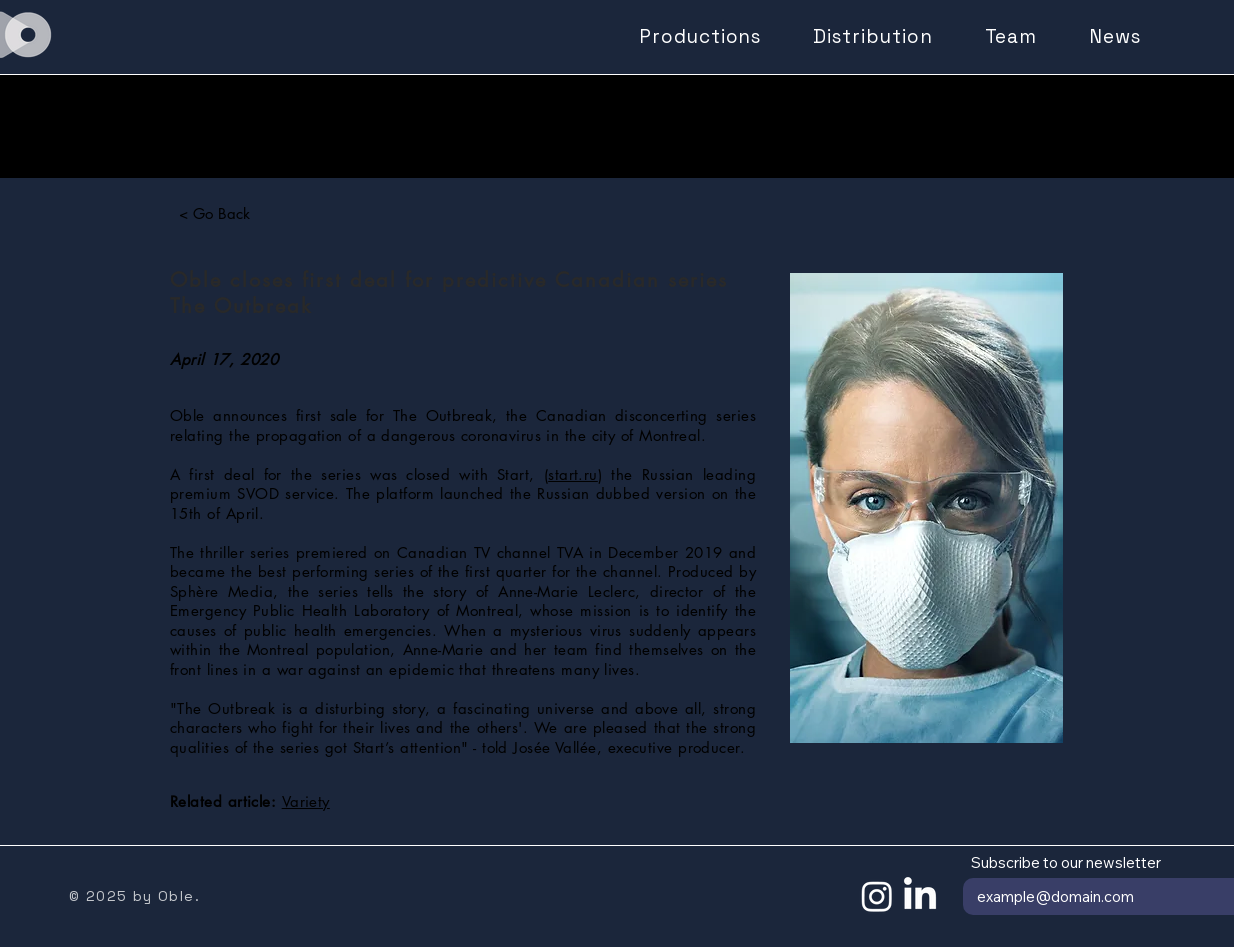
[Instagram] (877, 896)
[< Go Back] (214, 213)
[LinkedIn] (920, 896)
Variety (306, 801)
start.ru (573, 474)
